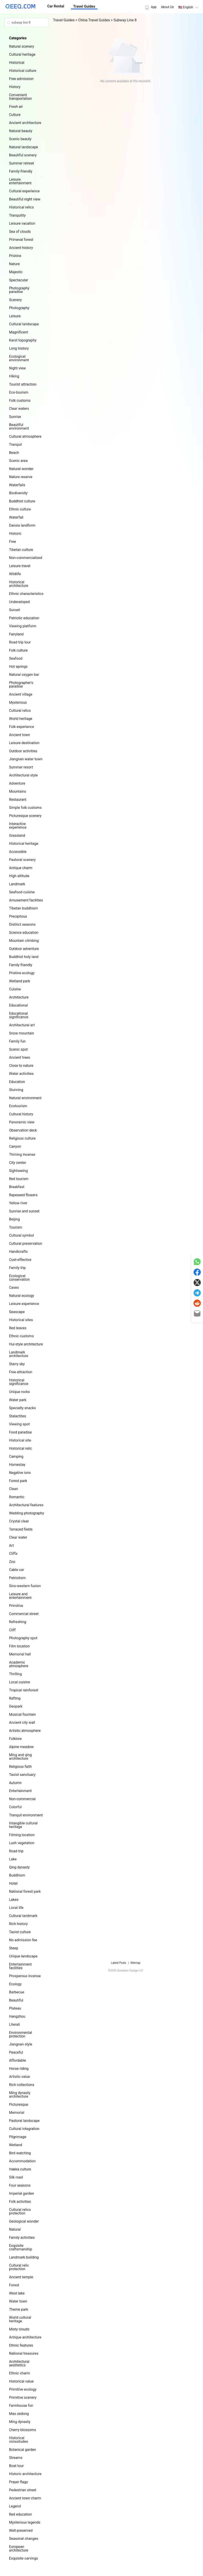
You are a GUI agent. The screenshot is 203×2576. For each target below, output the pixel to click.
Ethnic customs (21, 1336)
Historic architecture (25, 2474)
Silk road (16, 2177)
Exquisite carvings (23, 2558)
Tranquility (17, 215)
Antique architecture (25, 2337)
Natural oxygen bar (24, 674)
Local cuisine (19, 1682)
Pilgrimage (17, 2137)
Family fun (17, 1041)
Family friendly (20, 965)
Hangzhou (17, 2016)
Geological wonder (24, 2221)
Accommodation (22, 2161)
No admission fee (23, 1940)
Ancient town (19, 735)
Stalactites (17, 1416)
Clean (13, 1489)
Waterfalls (17, 485)
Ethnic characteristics (26, 594)
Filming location (22, 1835)
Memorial (16, 2112)
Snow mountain (21, 1033)
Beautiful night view (24, 199)
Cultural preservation (25, 1243)
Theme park (18, 2309)
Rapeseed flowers (23, 1195)
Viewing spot (19, 1424)
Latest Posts (118, 1962)
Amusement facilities (26, 900)
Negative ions (20, 1473)
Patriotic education (24, 618)
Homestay (17, 1464)
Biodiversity (18, 493)
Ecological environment (19, 358)
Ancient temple (21, 2277)
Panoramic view (21, 1122)
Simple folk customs (25, 807)
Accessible (17, 852)
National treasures (23, 2353)
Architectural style (23, 775)
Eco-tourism (18, 392)
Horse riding (19, 2068)
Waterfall (16, 517)
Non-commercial (22, 1799)
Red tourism (18, 1179)
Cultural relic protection (19, 2267)
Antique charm (20, 868)
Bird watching (20, 2153)
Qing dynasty (19, 1867)
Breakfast (16, 1187)
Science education (23, 932)
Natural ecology (21, 1296)
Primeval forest (21, 239)
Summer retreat (21, 163)
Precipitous (18, 916)
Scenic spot (18, 1049)
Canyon (15, 1146)
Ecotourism (18, 1106)
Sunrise (15, 417)
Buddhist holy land (23, 957)
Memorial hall (20, 1654)
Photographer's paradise (21, 684)
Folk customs (20, 400)
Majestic (16, 272)
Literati (14, 2024)
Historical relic (20, 1448)
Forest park (18, 1481)
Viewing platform (22, 626)
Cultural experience (24, 191)
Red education (20, 2514)
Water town (18, 2301)
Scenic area (18, 461)
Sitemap (135, 1962)
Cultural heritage (22, 54)
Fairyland (16, 634)
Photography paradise (19, 290)
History (14, 87)
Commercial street (23, 1614)
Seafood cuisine (22, 892)
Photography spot (23, 1638)
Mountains (17, 791)
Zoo (12, 1562)
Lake (13, 1859)
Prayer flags (18, 2482)
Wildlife (15, 574)
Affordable (17, 2060)
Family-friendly (20, 171)
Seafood (16, 658)
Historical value (21, 2381)
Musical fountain (22, 1714)
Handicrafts (18, 1251)
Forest (14, 2285)
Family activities (22, 2237)
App (150, 7)
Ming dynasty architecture (19, 2095)
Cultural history (21, 1114)
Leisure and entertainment (20, 1596)
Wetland (15, 2145)
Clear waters (19, 408)
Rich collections (21, 2085)
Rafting (14, 1698)
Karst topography (22, 340)
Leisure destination (24, 743)
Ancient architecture (25, 123)
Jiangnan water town (25, 759)
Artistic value (19, 2077)
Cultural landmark (23, 1916)
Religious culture (22, 1138)
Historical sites (21, 1320)
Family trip (17, 1268)
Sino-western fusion (25, 1586)
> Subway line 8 (124, 20)
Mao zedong (19, 2414)
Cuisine (15, 989)
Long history (19, 348)
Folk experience (21, 727)
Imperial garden (21, 2193)
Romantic (16, 1497)
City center (17, 1162)
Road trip (16, 1851)
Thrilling (15, 1674)
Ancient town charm (25, 2498)
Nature (14, 264)
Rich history (18, 1924)
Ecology (15, 1984)
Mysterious (18, 702)
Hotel (13, 1883)
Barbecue (16, 1992)
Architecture (19, 997)
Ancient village (20, 694)
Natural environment (25, 1098)
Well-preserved (21, 2530)
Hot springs (18, 666)
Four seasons (20, 2185)
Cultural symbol (21, 1235)
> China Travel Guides (93, 20)
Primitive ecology (22, 2389)
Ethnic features (21, 2345)
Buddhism (17, 1875)
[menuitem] (150, 5)
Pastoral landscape (24, 2121)
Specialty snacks (22, 1408)
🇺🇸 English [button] (189, 7)
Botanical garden (22, 2449)
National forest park (25, 1891)
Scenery (15, 300)
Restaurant (17, 799)
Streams (15, 2458)
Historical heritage (23, 843)
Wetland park (19, 981)
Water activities (21, 1074)
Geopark (16, 1706)
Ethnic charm (19, 2373)
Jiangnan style (20, 2044)
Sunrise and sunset (24, 1211)
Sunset (14, 610)
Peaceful (16, 2052)
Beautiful (16, 2000)
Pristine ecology (22, 973)
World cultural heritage (20, 2319)
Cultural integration (24, 2129)
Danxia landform (22, 525)
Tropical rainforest (23, 1690)
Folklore (15, 1739)
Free (12, 541)
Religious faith (20, 1766)
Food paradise (20, 1432)
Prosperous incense (25, 1976)
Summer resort (21, 767)
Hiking (14, 376)
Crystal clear (19, 1521)
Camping (16, 1456)
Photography (19, 308)
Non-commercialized (25, 558)
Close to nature (21, 1065)
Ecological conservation (19, 1278)
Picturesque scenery (25, 816)
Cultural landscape (24, 324)
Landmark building (24, 2257)
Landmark (17, 884)
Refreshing (17, 1622)
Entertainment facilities (20, 1966)
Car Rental (55, 6)
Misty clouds (19, 2329)
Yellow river (18, 1203)
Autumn (15, 1783)
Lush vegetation (21, 1843)
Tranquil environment (26, 1815)
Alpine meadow (21, 1747)
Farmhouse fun (21, 2405)
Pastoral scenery (22, 860)
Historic (15, 533)
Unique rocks (19, 1392)
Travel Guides (84, 6)
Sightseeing (18, 1171)
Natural (15, 2229)
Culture (14, 115)
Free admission (21, 79)
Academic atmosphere (18, 1664)
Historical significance (18, 1382)
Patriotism (17, 1578)
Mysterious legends (24, 2522)
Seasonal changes (23, 2538)
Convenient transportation (20, 97)
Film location (19, 1646)
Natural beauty (20, 131)
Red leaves (17, 1328)
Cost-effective (20, 1260)
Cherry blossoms (22, 2430)
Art (11, 1545)
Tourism (15, 1227)
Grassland (17, 835)
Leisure (15, 316)
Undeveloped (19, 602)
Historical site (20, 1440)
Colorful (15, 1807)
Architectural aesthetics (19, 2363)
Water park (17, 1400)
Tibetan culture (21, 550)
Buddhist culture (22, 501)
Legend (15, 2506)
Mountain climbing (24, 941)
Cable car (16, 1570)
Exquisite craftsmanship (20, 2247)
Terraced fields (21, 1529)
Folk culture (18, 650)
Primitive (16, 1606)
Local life (16, 1908)
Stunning (16, 1090)
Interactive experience (17, 826)
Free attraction (20, 1372)
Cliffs (13, 1553)
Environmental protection (20, 2034)
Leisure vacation (22, 223)
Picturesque (18, 2104)
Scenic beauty (20, 139)
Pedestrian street (22, 2490)
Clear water (18, 1537)
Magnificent (18, 332)
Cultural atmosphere (25, 436)
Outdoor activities (23, 751)
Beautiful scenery (23, 155)
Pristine (15, 256)
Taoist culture (20, 1932)
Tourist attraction (22, 384)
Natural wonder (21, 469)
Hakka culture (20, 2169)
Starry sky (17, 1364)
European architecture (18, 2548)
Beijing (14, 1219)
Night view (17, 368)
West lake (17, 2293)
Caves (14, 1287)
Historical (16, 62)
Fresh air (16, 106)
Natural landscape (23, 147)
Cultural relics (20, 710)
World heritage (20, 719)
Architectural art (22, 1025)
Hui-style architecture (26, 1344)
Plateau (15, 2008)
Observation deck (23, 1130)
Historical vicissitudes (18, 2440)
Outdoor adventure (24, 949)
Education (17, 1082)
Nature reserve (20, 477)
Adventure (17, 783)
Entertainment (20, 1791)
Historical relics (21, 207)
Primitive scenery (22, 2397)
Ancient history (21, 248)
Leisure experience (24, 1304)
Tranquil (15, 444)
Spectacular (18, 280)
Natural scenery (21, 46)
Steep (13, 1948)
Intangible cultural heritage (23, 1825)
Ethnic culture (20, 509)
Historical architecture (18, 584)
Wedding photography (26, 1513)
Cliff (12, 1630)
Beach (14, 452)
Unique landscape (23, 1956)
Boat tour (16, 2466)
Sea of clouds (20, 231)
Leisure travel (19, 566)
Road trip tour (20, 642)
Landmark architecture (18, 1354)
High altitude (19, 876)
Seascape (17, 1312)
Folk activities (20, 2201)
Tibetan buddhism (23, 908)
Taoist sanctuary (22, 1775)
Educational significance (18, 1015)
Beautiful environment (19, 426)
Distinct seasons (22, 924)
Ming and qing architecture (20, 1757)
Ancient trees (19, 1057)
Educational (18, 1005)
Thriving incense (22, 1154)
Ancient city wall (22, 1722)
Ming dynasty (19, 2422)
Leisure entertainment (20, 181)
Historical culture (22, 71)
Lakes (13, 1899)
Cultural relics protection (20, 2211)
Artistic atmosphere (25, 1730)
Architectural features (26, 1505)
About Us (167, 7)
